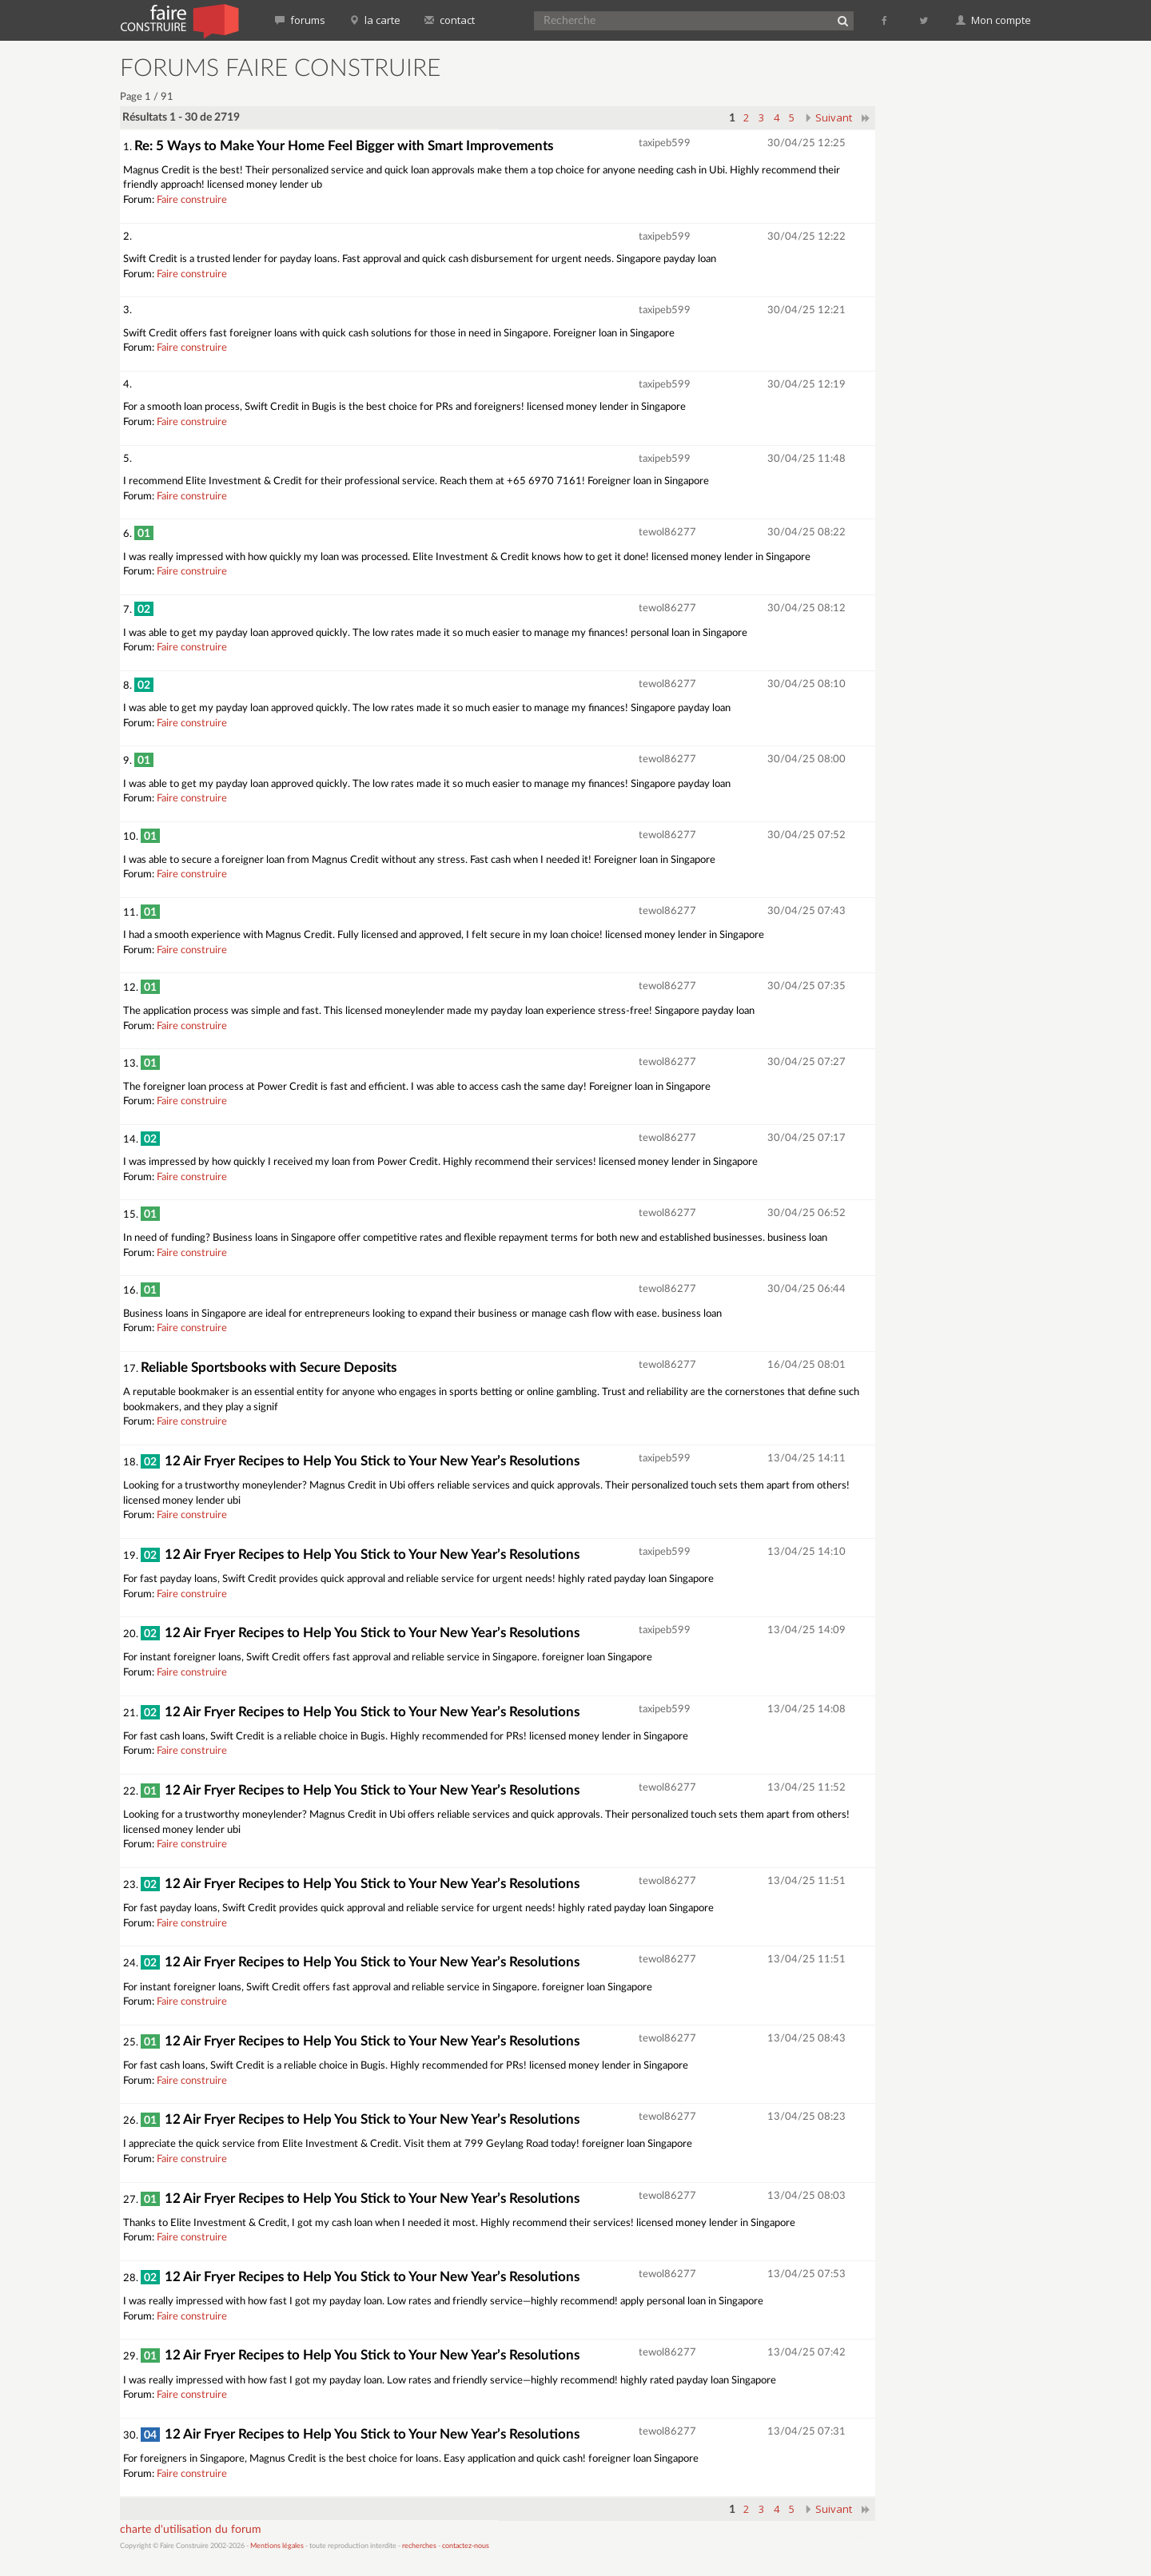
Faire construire (192, 200)
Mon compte (993, 20)
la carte (374, 20)
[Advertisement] (963, 295)
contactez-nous (465, 2546)
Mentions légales (277, 2546)
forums (300, 20)
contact (449, 20)
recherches (419, 2546)
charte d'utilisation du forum (190, 2529)
